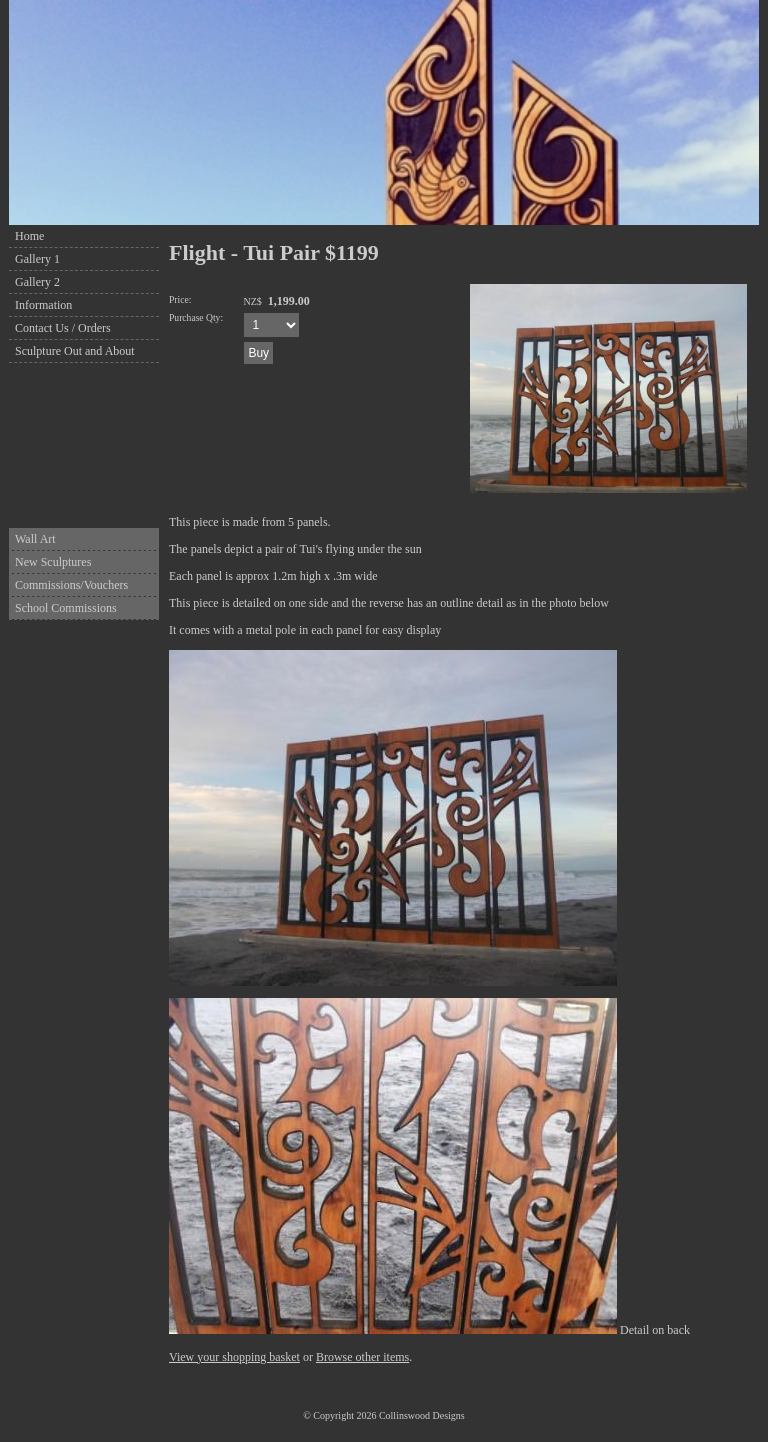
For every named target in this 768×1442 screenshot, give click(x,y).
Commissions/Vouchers (71, 585)
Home (29, 236)
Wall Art (35, 539)
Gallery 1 (37, 259)
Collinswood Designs (422, 1415)
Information (43, 305)
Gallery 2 (37, 282)
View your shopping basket (234, 1357)
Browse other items (362, 1357)
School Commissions (66, 608)
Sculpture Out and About (75, 351)
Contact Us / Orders (63, 328)
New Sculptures (53, 562)
